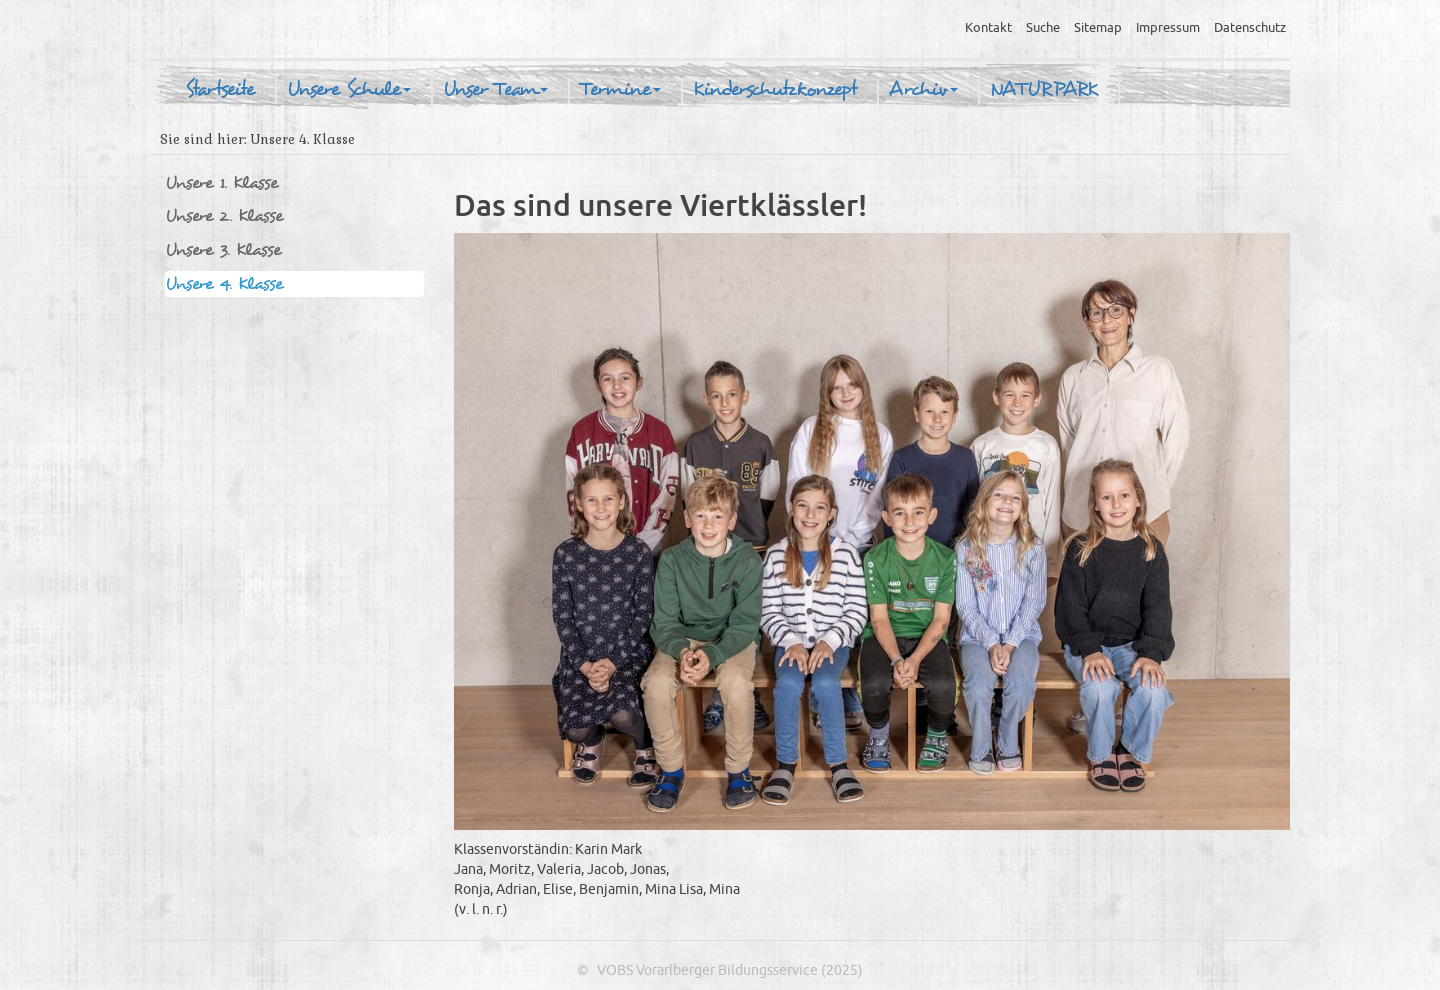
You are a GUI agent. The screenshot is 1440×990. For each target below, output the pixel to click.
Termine (620, 90)
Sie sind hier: (203, 139)
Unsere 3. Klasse (223, 249)
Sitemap (1098, 28)
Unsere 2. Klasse (224, 215)
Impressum (1168, 28)
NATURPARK (1044, 90)
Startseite (220, 90)
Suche (1043, 28)
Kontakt (988, 28)
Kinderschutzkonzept (775, 90)
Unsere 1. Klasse (221, 182)
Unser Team (495, 90)
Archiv (923, 90)
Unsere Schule (349, 90)
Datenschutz (1250, 28)
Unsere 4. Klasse (224, 283)
